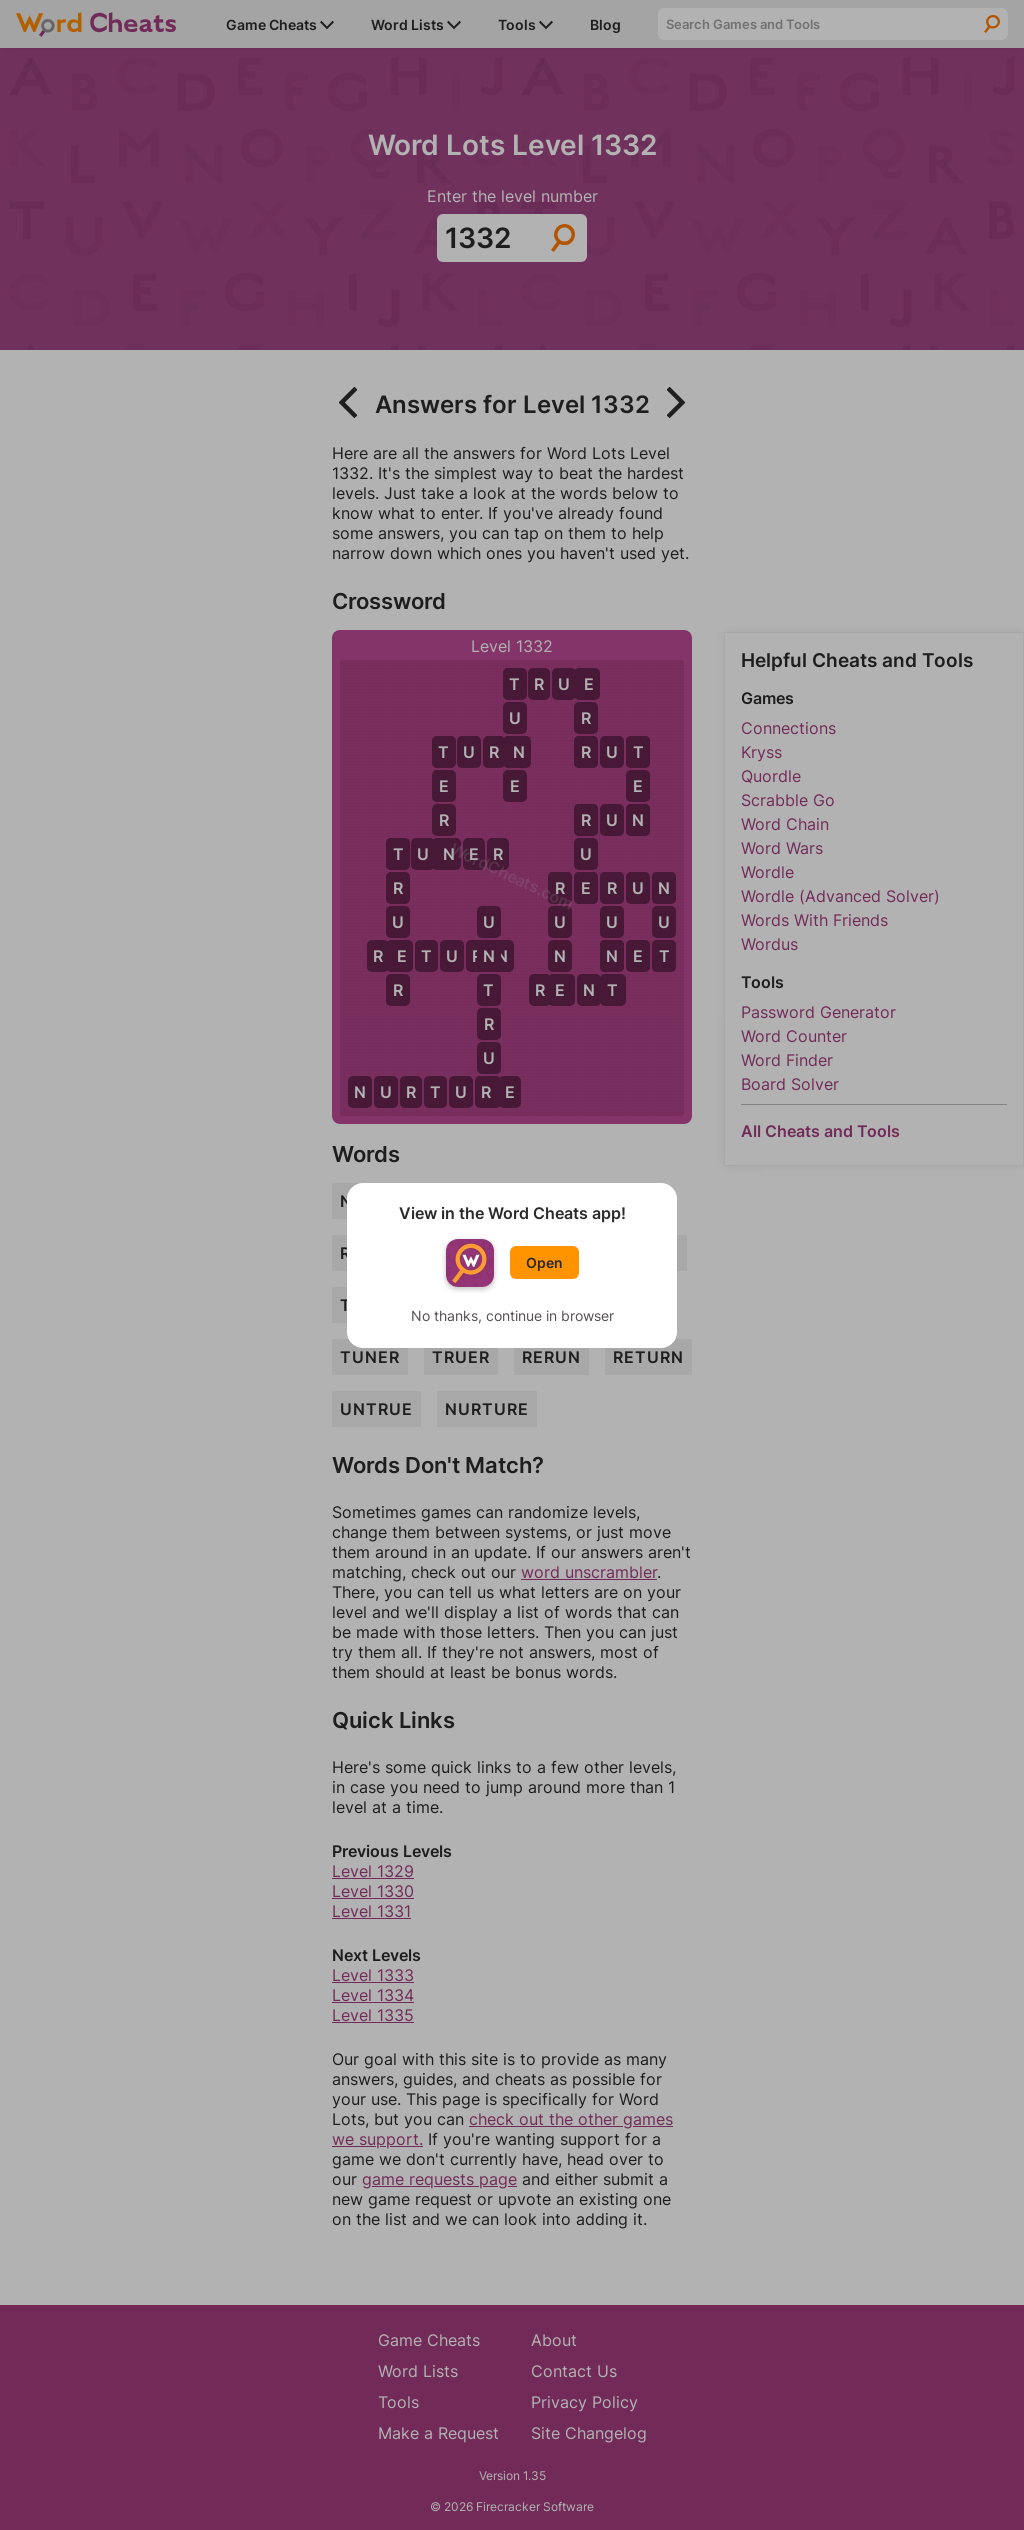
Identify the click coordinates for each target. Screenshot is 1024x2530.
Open (544, 1262)
